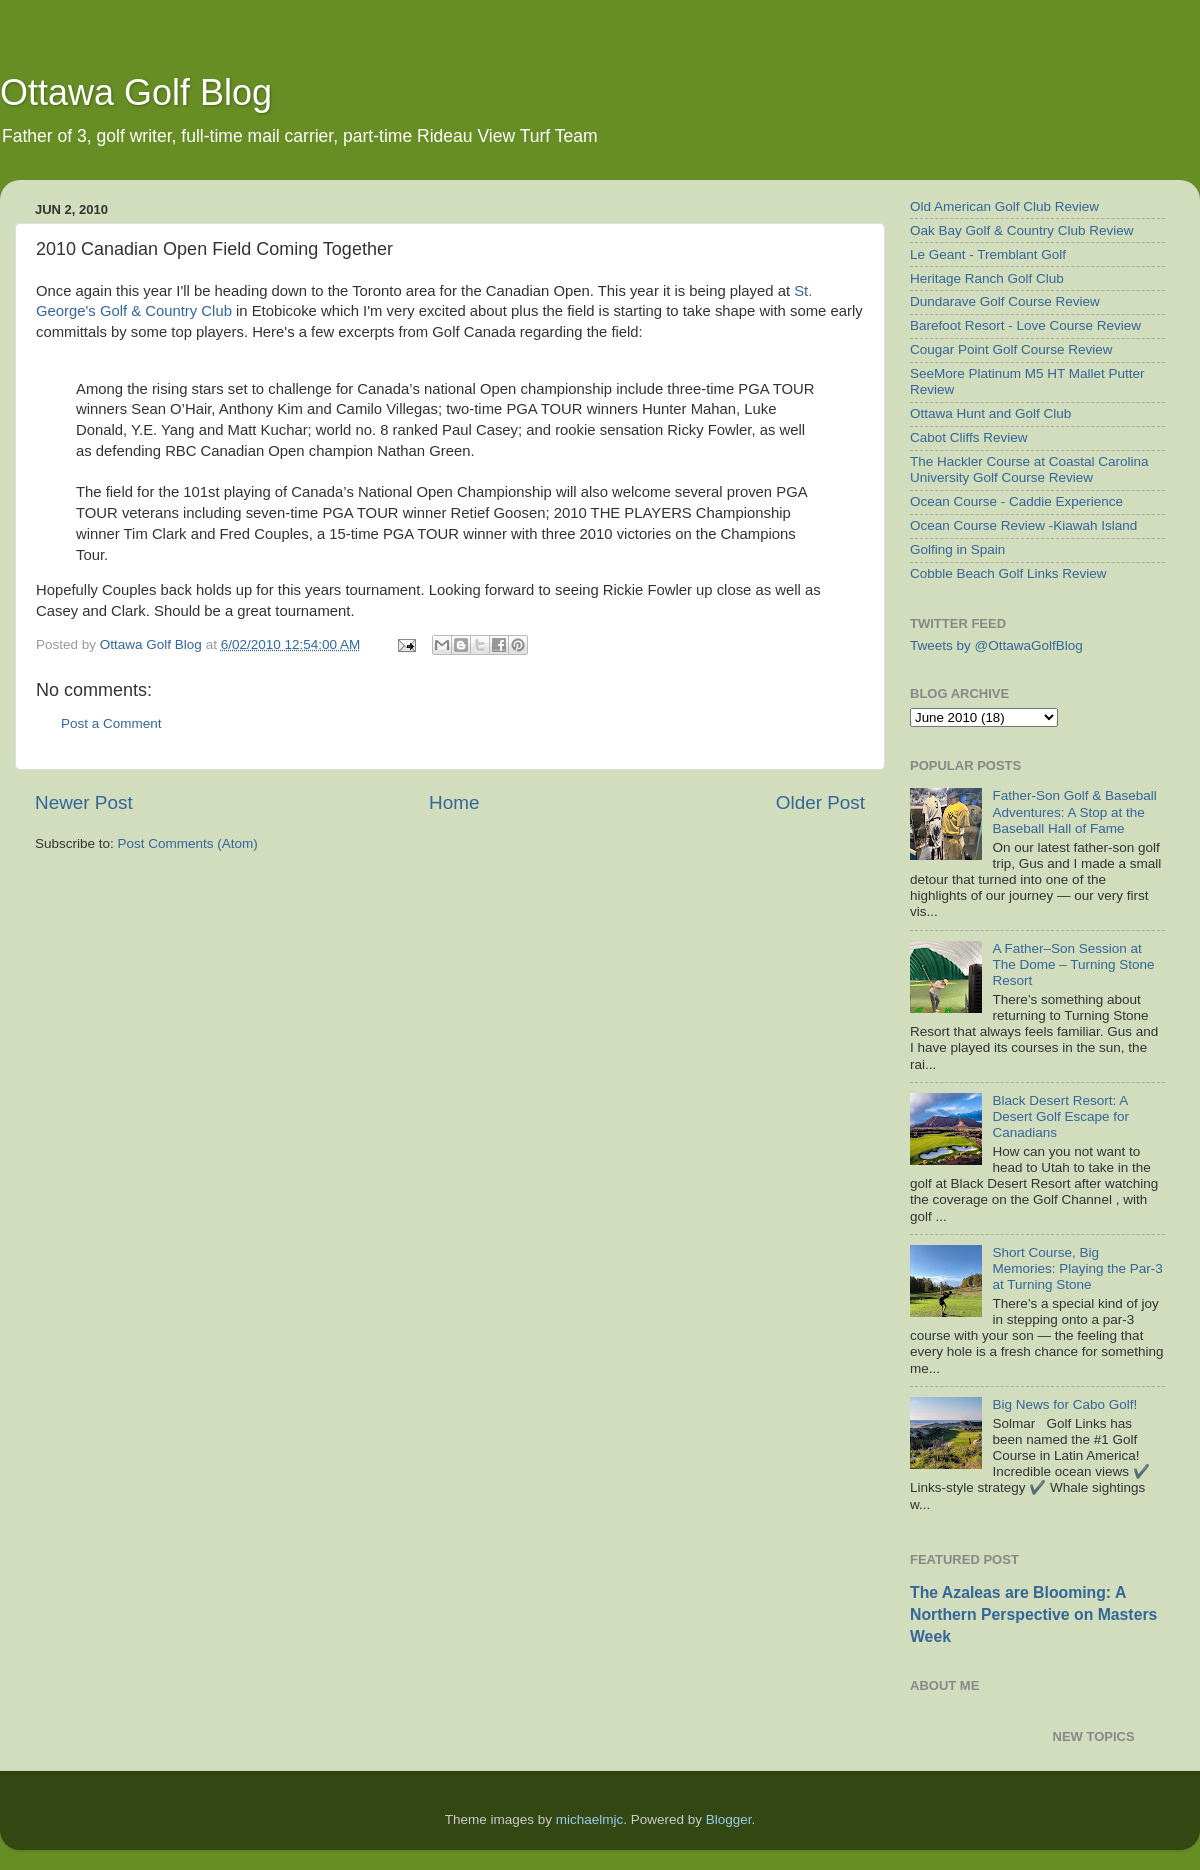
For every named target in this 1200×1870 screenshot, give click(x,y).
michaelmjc (590, 1819)
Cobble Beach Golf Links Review (1008, 573)
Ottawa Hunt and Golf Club (990, 413)
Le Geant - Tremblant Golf (988, 254)
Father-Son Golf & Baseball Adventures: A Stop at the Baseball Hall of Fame (1074, 811)
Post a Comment (111, 723)
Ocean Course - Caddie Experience (1016, 501)
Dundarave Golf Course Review (1005, 301)
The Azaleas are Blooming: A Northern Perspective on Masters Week (1033, 1614)
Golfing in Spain (957, 549)
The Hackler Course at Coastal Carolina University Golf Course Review (1029, 469)
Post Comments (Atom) (188, 843)
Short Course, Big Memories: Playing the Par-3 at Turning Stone (1077, 1268)
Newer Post (84, 802)
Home (454, 802)
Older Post (820, 802)
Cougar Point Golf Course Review (1011, 349)
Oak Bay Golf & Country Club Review (1022, 230)
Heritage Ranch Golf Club (987, 278)
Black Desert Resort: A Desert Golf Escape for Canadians (1060, 1116)
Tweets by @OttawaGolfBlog (996, 645)
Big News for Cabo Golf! (1064, 1404)
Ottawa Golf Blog (136, 92)
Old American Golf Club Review (1004, 206)
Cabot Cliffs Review (969, 437)
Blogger (729, 1819)
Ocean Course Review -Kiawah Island (1023, 525)
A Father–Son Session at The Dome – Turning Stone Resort (1073, 964)
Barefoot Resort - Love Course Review (1025, 325)
